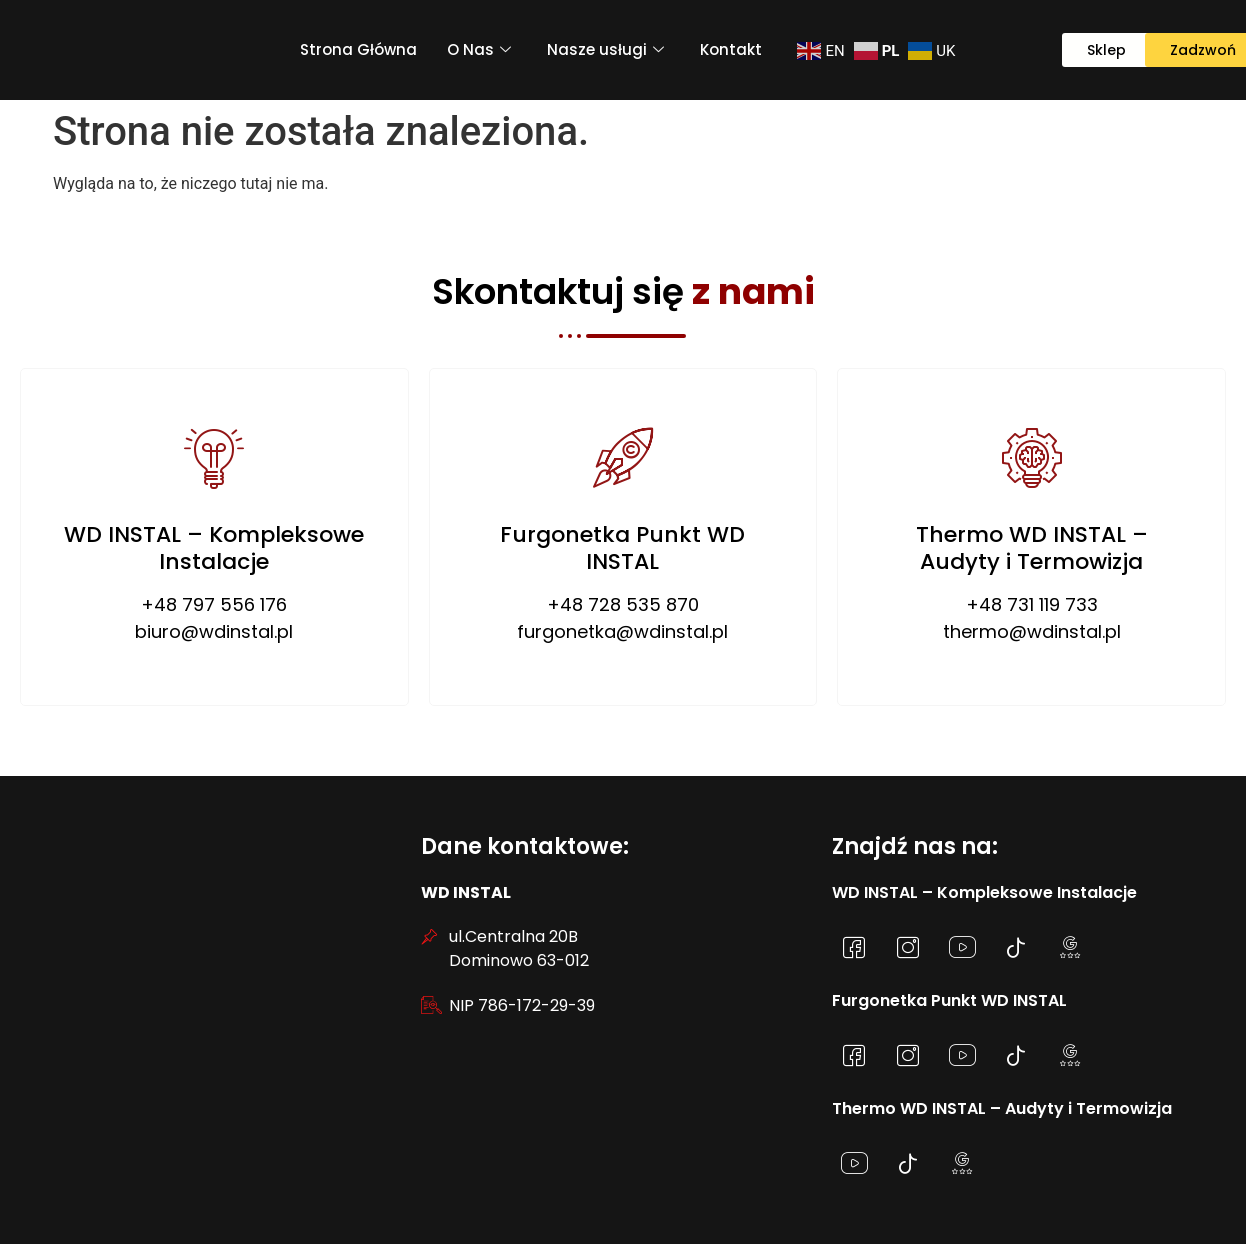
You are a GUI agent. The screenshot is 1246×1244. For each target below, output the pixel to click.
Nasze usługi (605, 49)
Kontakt (731, 49)
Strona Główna (358, 49)
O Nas (479, 49)
